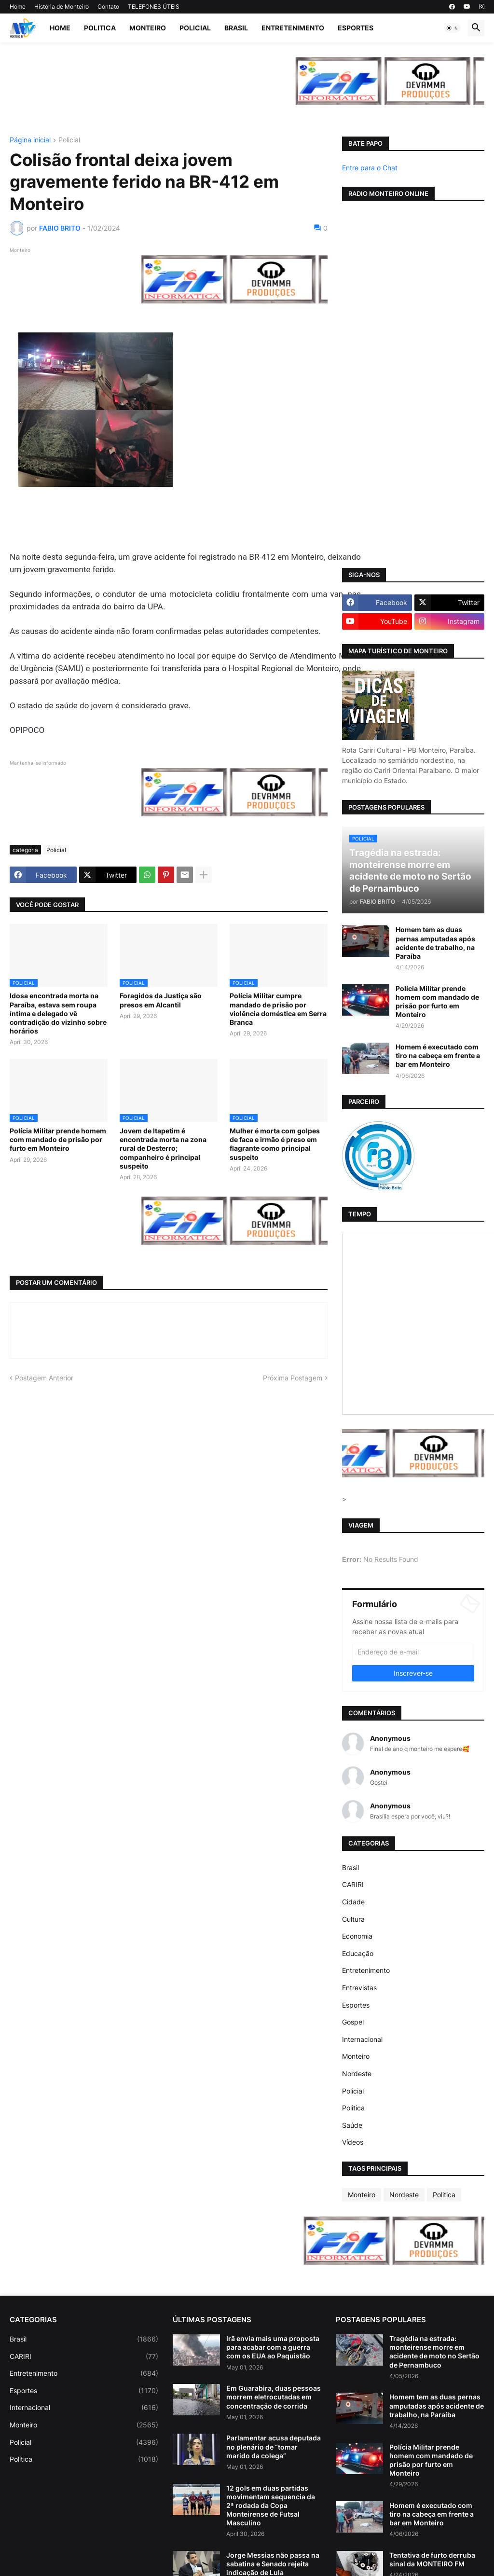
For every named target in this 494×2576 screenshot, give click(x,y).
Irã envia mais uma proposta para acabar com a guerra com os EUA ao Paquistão (272, 2347)
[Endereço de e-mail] (413, 1652)
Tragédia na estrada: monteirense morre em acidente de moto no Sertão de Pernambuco (434, 2351)
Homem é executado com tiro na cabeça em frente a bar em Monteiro (438, 1055)
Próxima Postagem (292, 1378)
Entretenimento (292, 28)
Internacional (362, 2039)
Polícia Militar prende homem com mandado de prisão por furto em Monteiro (58, 1139)
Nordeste (356, 2073)
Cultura (353, 1919)
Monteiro (147, 28)
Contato (108, 6)
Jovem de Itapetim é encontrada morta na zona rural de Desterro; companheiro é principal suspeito (163, 1148)
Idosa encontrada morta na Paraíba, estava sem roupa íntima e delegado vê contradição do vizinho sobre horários (58, 1013)
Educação (357, 1953)
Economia (357, 1936)
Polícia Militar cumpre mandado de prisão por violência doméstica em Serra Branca (278, 1009)
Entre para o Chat (370, 168)
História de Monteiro (61, 6)
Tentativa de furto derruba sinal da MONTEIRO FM (432, 2559)
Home (18, 6)
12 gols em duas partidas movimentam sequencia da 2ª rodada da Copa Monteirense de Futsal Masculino (270, 2505)
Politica (100, 28)
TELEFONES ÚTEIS (153, 6)
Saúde (352, 2125)
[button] (452, 28)
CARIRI (353, 1884)
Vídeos (352, 2142)
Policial (195, 28)
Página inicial (30, 140)
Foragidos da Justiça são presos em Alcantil (161, 1000)
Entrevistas (359, 1988)
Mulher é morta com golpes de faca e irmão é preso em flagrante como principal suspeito (275, 1144)
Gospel (353, 2022)
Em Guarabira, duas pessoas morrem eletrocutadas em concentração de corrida (273, 2397)
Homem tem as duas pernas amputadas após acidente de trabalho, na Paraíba (435, 942)
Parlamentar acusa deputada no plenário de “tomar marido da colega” (273, 2446)
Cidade (353, 1902)
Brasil (236, 28)
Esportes (355, 28)
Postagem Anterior (44, 1378)
